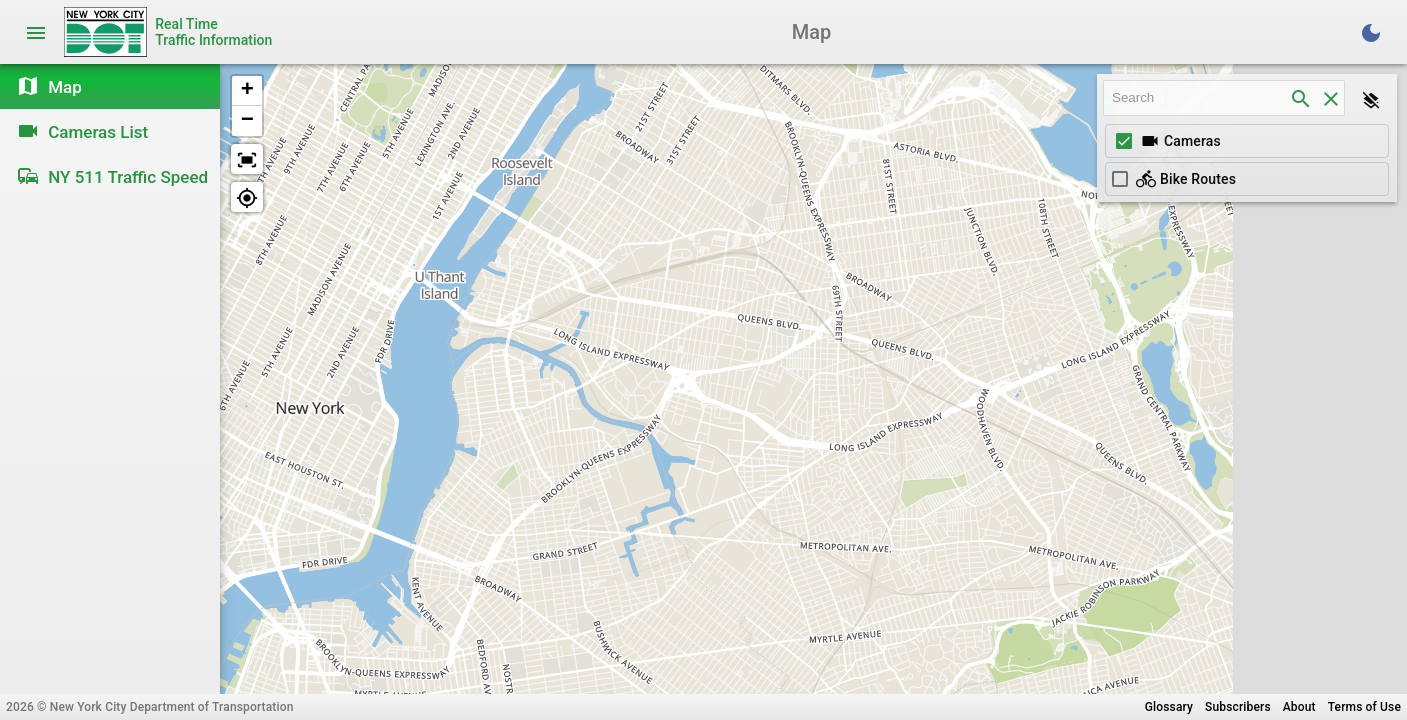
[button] (247, 91)
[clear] (1331, 98)
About (1299, 707)
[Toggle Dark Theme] (1371, 32)
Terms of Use (1364, 707)
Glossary (1169, 707)
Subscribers (1238, 707)
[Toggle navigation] (36, 32)
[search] (1301, 98)
